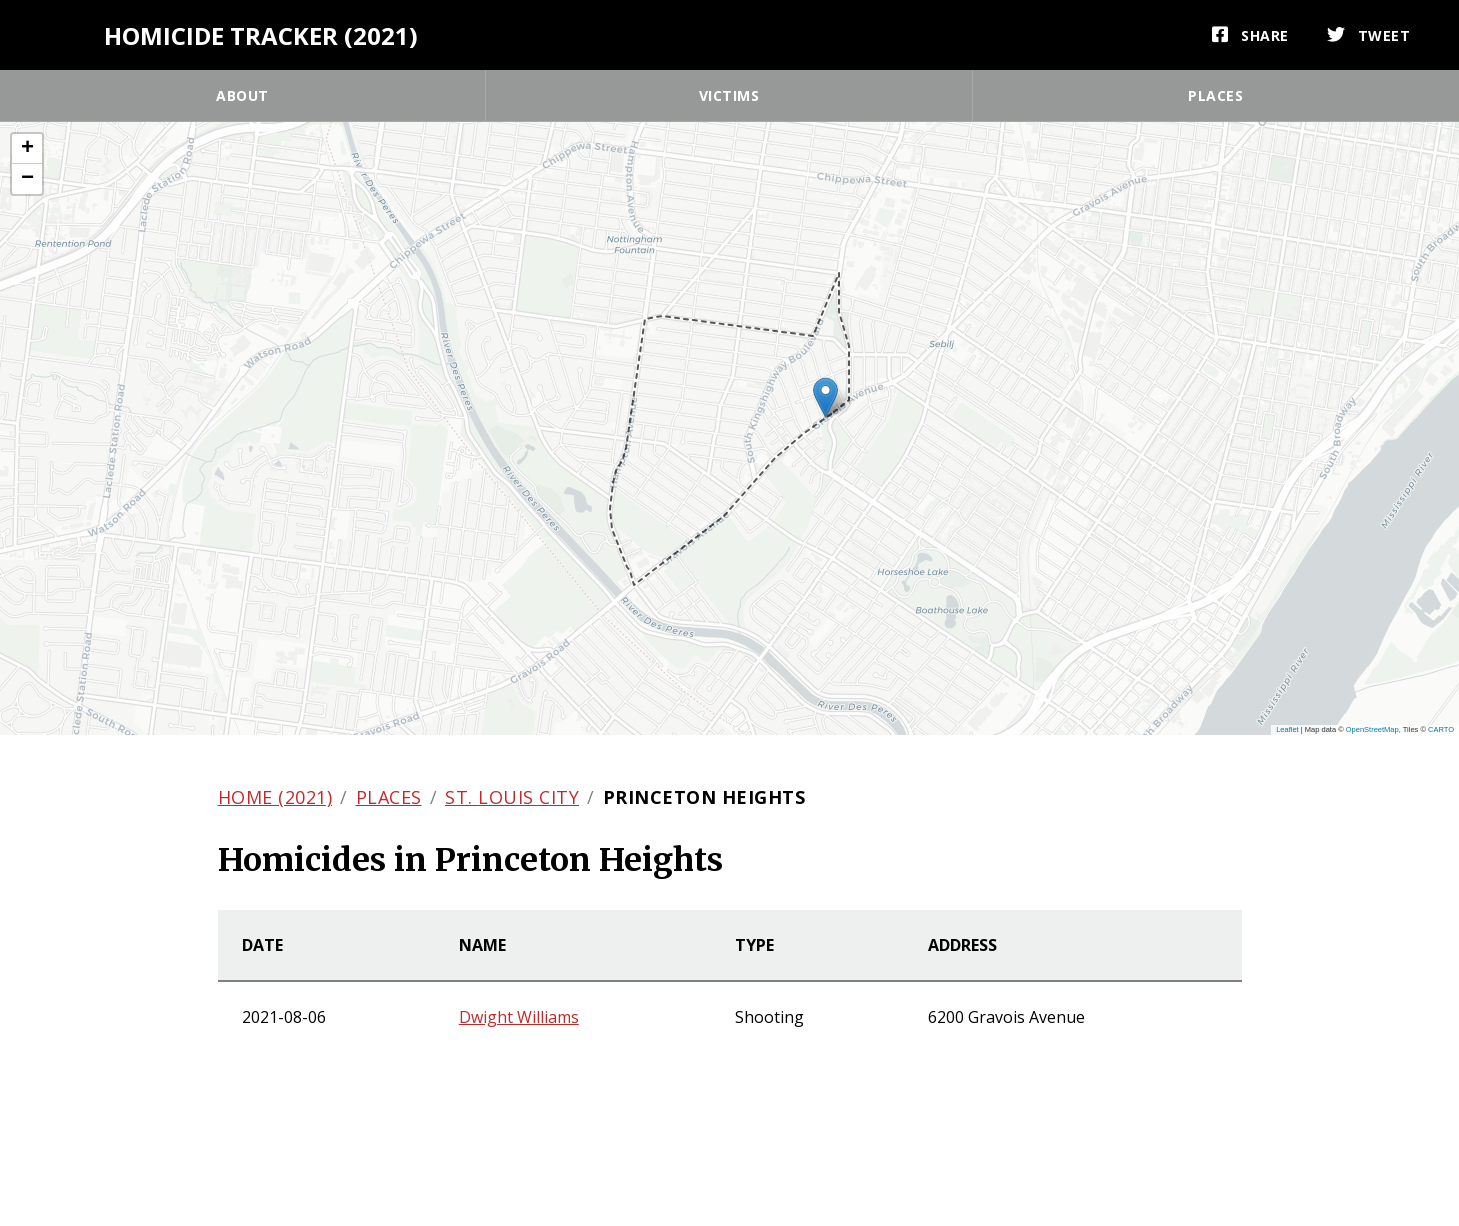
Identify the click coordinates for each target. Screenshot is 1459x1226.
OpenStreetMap (1372, 729)
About (242, 95)
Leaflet (1287, 729)
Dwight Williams (519, 1017)
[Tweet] (1369, 35)
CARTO (1441, 729)
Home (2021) (275, 797)
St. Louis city (512, 797)
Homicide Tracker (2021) (261, 35)
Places (1215, 95)
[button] (825, 397)
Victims (729, 95)
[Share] (1250, 35)
